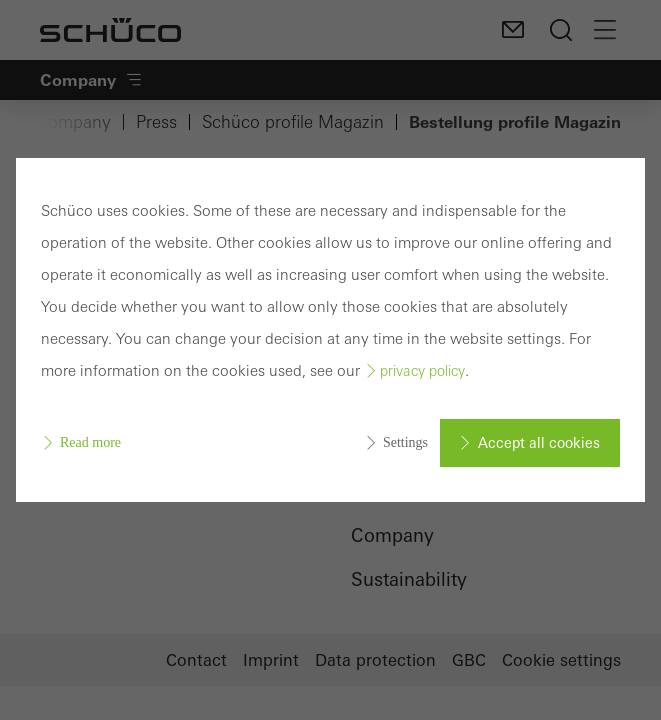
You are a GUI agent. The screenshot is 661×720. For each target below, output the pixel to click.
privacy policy (422, 371)
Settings (405, 442)
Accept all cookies (539, 443)
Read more (90, 442)
